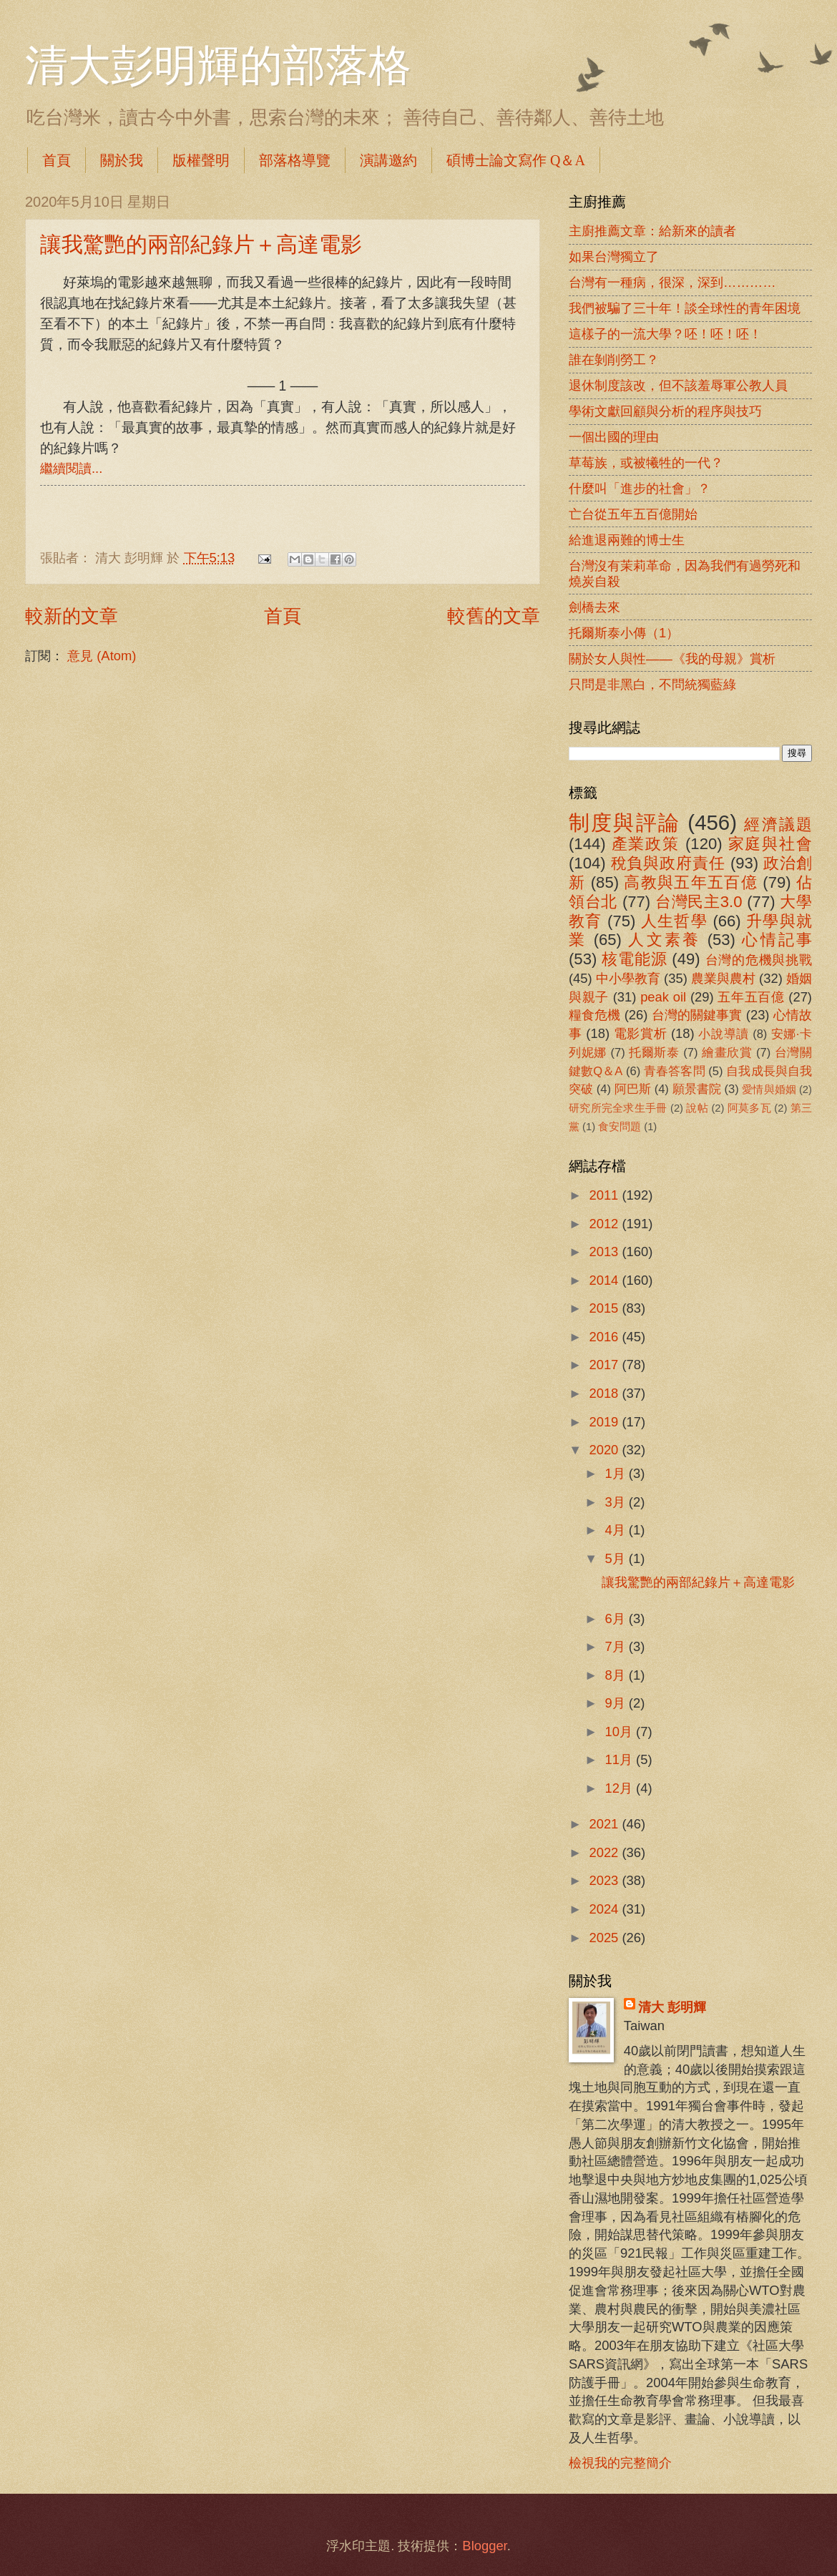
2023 (605, 1880)
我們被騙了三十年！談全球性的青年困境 (685, 307)
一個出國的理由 (614, 436)
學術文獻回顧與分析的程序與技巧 (665, 410)
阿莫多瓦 (749, 1108)
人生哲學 (674, 921)
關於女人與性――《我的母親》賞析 (672, 658)
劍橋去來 (594, 606)
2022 (605, 1852)
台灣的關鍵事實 (697, 1014)
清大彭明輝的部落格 (218, 65)
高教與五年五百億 (690, 882)
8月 (617, 1675)
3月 (617, 1501)
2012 (605, 1223)
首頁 (56, 160)
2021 (605, 1823)
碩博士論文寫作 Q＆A (515, 160)
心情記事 (777, 940)
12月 (621, 1788)
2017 (605, 1364)
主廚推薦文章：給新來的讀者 (652, 230)
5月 (617, 1558)
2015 (605, 1308)
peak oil (663, 996)
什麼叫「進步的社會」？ (639, 488)
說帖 (697, 1108)
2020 (605, 1449)
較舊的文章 (493, 616)
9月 (617, 1702)
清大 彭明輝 (672, 2006)
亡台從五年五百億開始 (633, 513)
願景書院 (696, 1089)
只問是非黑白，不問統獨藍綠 (652, 684)
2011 (605, 1195)
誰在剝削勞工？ (614, 359)
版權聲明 (201, 160)
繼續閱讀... (71, 468)
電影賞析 (640, 1033)
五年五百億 (751, 996)
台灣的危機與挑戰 (759, 959)
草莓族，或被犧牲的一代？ (646, 462)
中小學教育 (628, 978)
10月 (621, 1731)
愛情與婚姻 (769, 1089)
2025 (605, 1937)
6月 (617, 1618)
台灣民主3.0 (698, 902)
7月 (617, 1646)
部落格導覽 (295, 160)
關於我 (121, 160)
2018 (605, 1393)
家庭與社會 (770, 844)
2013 (605, 1251)
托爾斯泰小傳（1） (624, 632)
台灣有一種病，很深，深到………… (672, 282)
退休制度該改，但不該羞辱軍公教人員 (678, 385)
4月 (617, 1529)
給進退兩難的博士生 (627, 539)
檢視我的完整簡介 (620, 2462)
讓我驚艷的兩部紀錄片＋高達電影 (201, 244)
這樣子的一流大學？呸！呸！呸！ (665, 333)
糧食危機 (595, 1014)
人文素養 (664, 940)
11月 (621, 1759)
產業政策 (646, 844)
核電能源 (634, 959)
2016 (605, 1336)
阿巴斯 (633, 1089)
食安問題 (619, 1126)
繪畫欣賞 (727, 1052)
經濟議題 (778, 824)
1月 (617, 1473)
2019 (605, 1421)
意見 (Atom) (101, 655)
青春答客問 (674, 1071)
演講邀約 (388, 160)
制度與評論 (624, 822)
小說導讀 (723, 1034)
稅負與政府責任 (668, 863)
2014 (605, 1280)
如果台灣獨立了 (614, 256)
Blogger (484, 2545)
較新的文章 (71, 616)
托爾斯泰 (654, 1052)
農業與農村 (723, 978)
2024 (605, 1908)
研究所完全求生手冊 (618, 1108)
